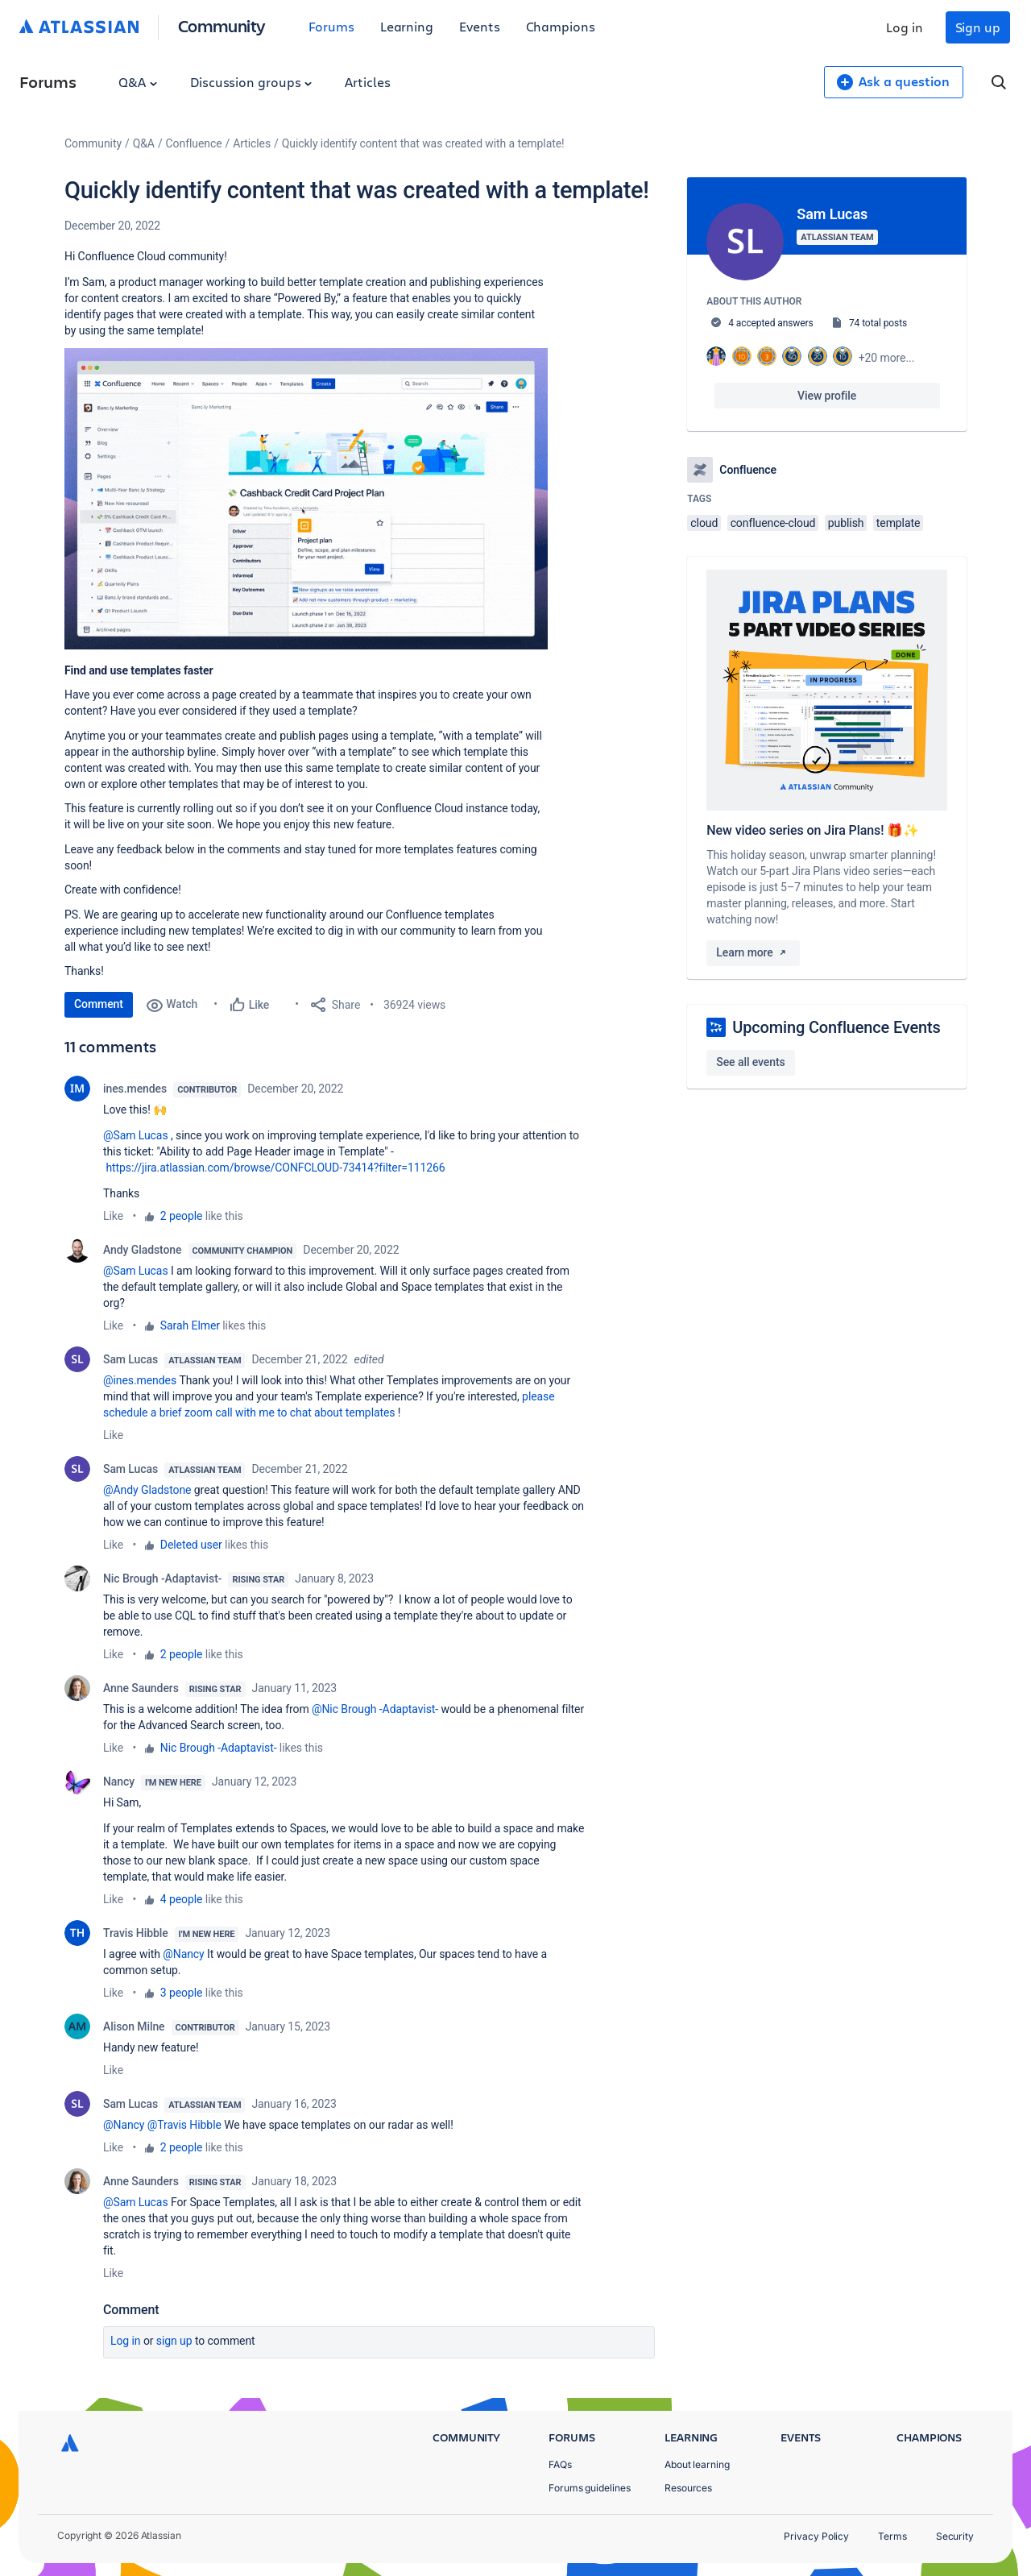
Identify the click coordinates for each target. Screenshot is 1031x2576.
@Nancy (183, 1954)
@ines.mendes (139, 1380)
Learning (406, 26)
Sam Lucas (130, 1359)
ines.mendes (135, 1088)
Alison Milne (134, 2026)
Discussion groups (251, 81)
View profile (826, 395)
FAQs (560, 2464)
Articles (367, 81)
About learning (697, 2464)
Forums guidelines (590, 2488)
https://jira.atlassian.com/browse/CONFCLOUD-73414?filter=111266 (275, 1167)
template (898, 522)
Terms (892, 2536)
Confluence (194, 143)
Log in (904, 27)
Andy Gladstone (142, 1249)
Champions (560, 26)
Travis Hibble (135, 1933)
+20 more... (887, 357)
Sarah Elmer (190, 1325)
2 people (181, 1215)
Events (479, 26)
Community (222, 25)
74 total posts (878, 323)
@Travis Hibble (184, 2124)
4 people (181, 1899)
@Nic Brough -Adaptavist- (375, 1709)
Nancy (119, 1781)
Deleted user (191, 1544)
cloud (704, 522)
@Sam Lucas (135, 1135)
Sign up (977, 27)
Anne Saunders (141, 1688)
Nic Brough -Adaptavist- (162, 1578)
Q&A (137, 81)
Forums (331, 26)
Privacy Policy (816, 2536)
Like (113, 1215)
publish (846, 522)
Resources (688, 2488)
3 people (181, 1992)
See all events (750, 1062)
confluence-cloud (773, 522)
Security (955, 2536)
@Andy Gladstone (147, 1489)
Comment (98, 1004)
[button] (306, 498)
